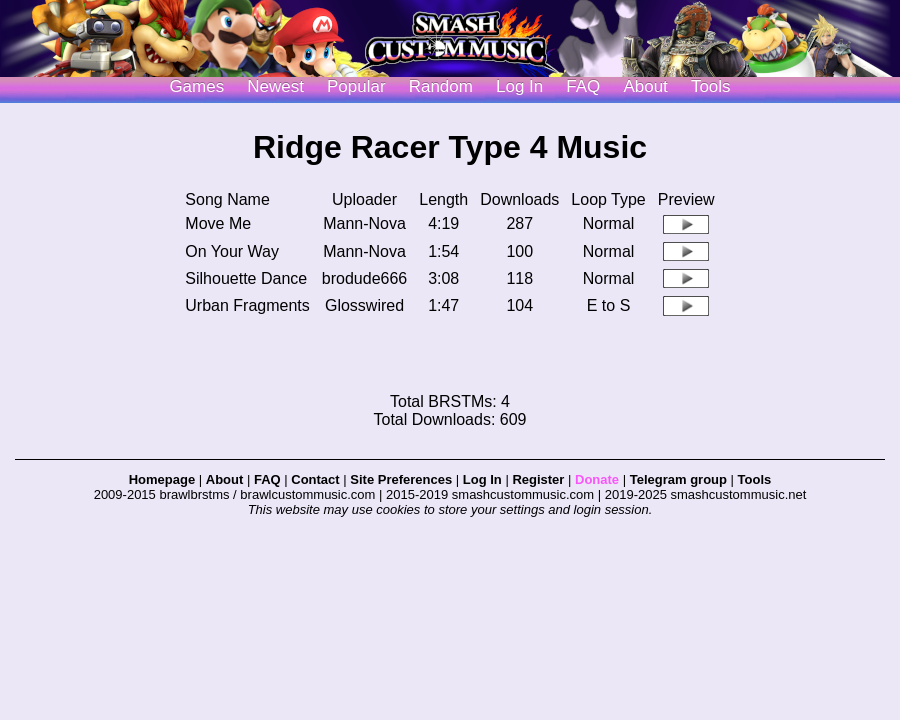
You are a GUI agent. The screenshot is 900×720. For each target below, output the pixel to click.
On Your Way (232, 251)
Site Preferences (401, 479)
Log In (482, 479)
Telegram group (678, 479)
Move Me (218, 223)
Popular (356, 86)
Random (441, 86)
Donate (597, 479)
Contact (315, 479)
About (645, 86)
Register (538, 479)
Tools (711, 86)
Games (196, 86)
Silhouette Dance (246, 278)
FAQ (583, 86)
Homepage (162, 479)
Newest (275, 86)
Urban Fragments (247, 305)
